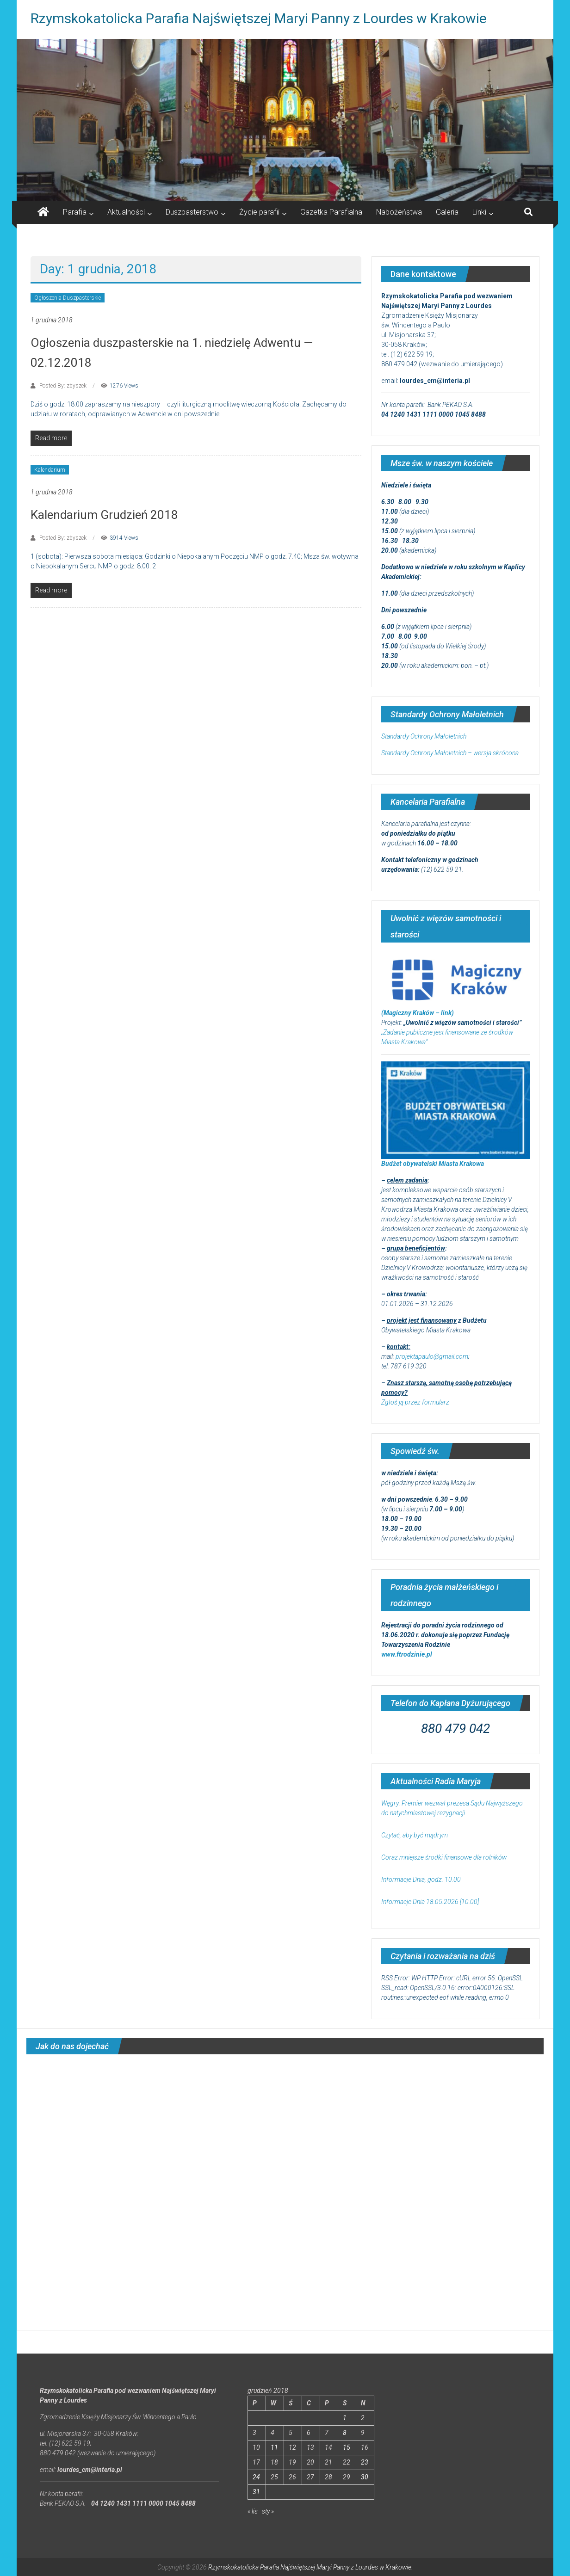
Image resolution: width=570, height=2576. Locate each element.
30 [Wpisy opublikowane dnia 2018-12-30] (364, 2477)
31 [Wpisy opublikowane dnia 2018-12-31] (256, 2492)
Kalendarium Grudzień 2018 (104, 515)
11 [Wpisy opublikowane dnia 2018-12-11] (274, 2447)
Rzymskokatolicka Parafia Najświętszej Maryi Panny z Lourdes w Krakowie (259, 18)
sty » (268, 2511)
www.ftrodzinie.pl (406, 1654)
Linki (479, 212)
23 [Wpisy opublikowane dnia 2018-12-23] (364, 2462)
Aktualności (126, 212)
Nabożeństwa (399, 212)
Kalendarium (49, 470)
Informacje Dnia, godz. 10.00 (421, 1879)
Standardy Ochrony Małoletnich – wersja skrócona (450, 753)
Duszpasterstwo (192, 212)
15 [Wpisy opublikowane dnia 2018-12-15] (346, 2447)
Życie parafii (259, 212)
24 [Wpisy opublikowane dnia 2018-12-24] (256, 2477)
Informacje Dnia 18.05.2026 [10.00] (430, 1901)
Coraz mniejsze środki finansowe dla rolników (445, 1857)
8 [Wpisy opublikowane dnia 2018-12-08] (345, 2432)
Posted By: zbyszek (63, 385)
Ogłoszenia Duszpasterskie (67, 298)
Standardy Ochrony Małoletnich (423, 736)
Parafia (75, 212)
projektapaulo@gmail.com (432, 1356)
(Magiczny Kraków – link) (417, 1013)
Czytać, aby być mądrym (414, 1835)
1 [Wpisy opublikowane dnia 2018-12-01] (345, 2418)
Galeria (447, 212)
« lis (253, 2511)
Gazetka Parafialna (331, 212)
